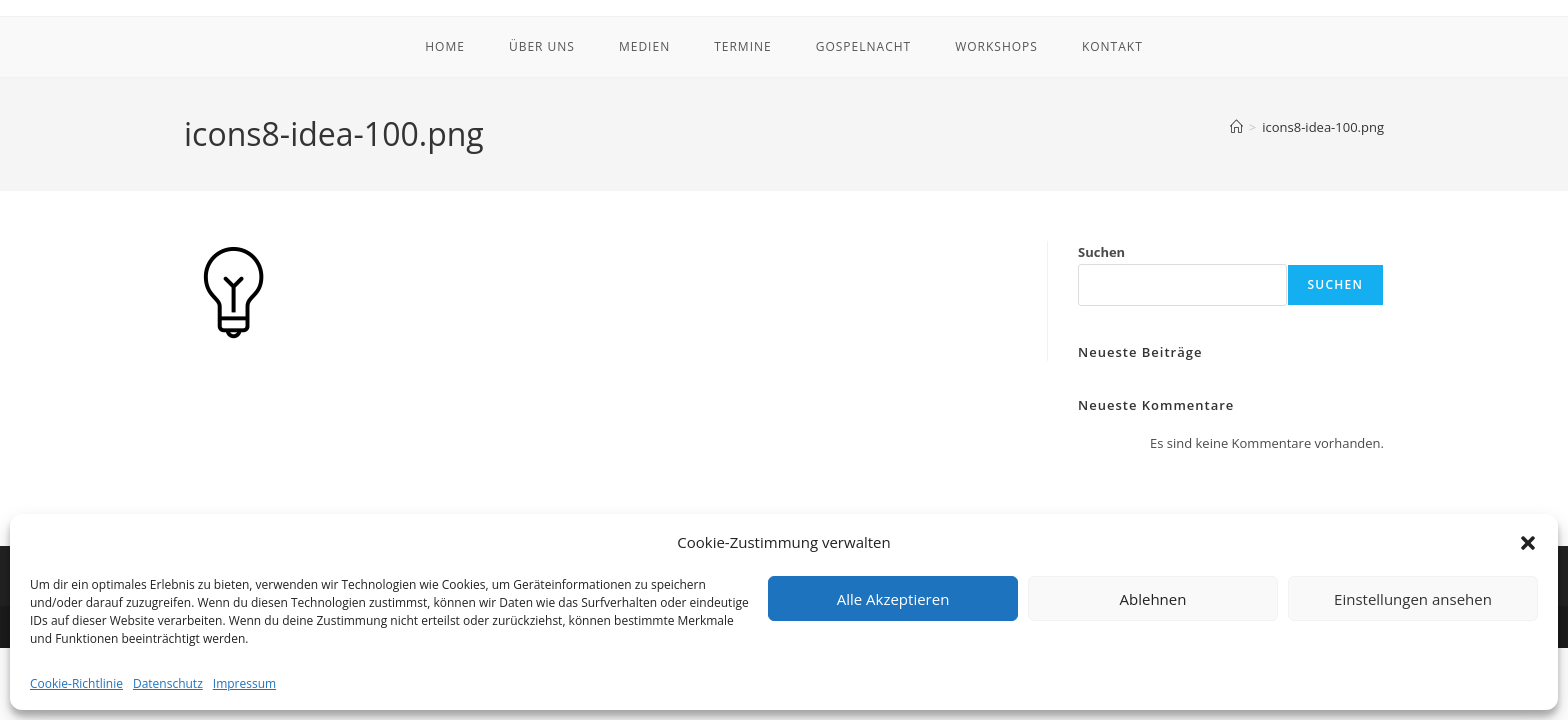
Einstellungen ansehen (1413, 599)
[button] (1528, 543)
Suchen (1101, 252)
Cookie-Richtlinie (76, 683)
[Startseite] (1236, 127)
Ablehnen (1153, 599)
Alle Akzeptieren (893, 599)
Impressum (244, 683)
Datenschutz (168, 683)
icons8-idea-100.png (1323, 127)
